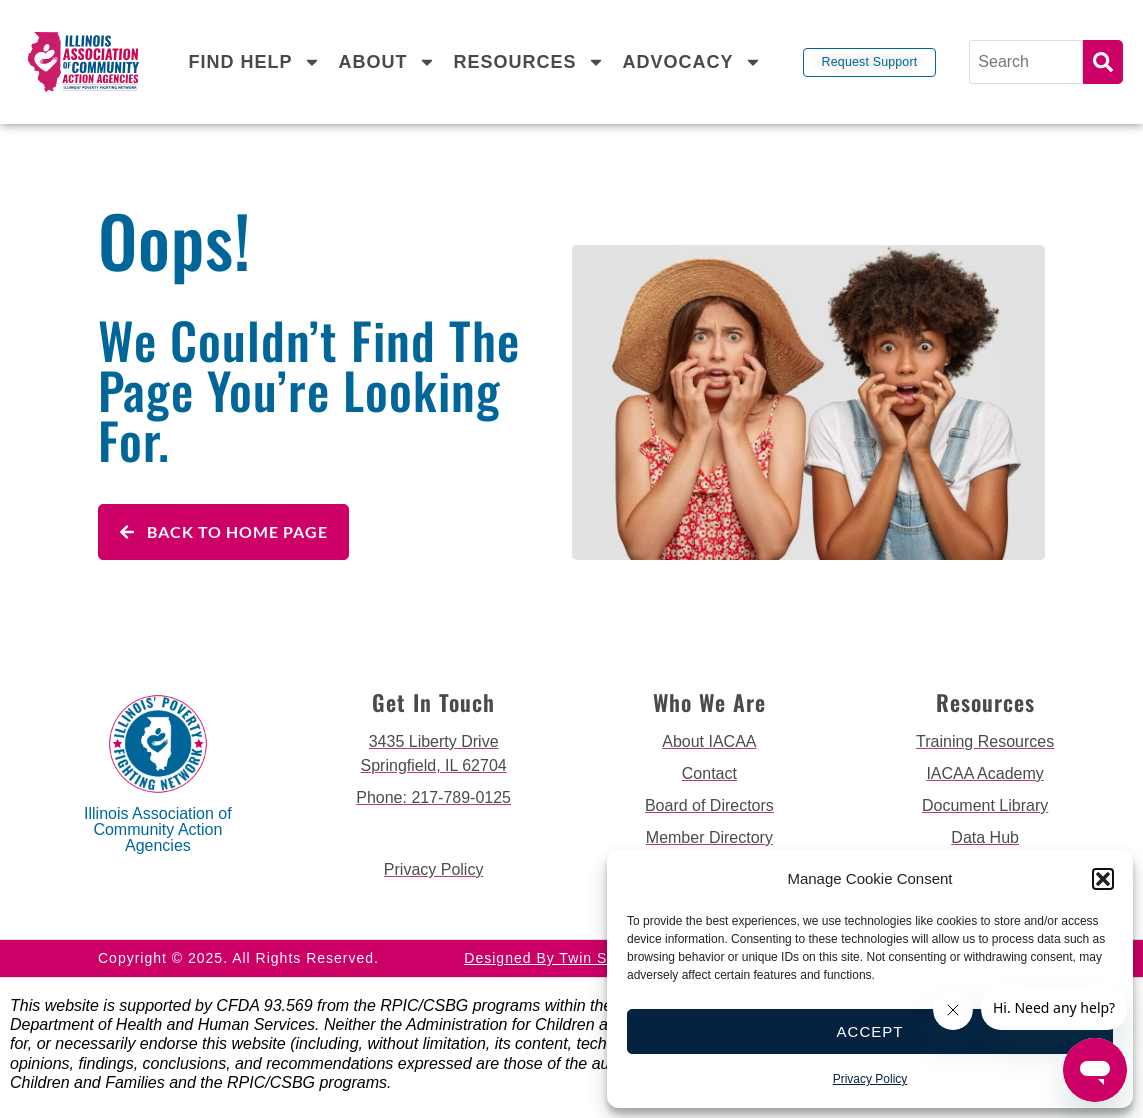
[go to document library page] (985, 806)
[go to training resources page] (985, 742)
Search (1103, 62)
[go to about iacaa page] (710, 742)
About (386, 62)
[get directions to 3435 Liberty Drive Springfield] (434, 754)
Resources (528, 62)
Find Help (254, 62)
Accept (870, 1031)
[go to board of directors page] (710, 806)
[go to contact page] (710, 774)
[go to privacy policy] (434, 870)
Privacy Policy (870, 1079)
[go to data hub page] (985, 838)
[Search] (1027, 62)
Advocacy (692, 62)
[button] (1103, 879)
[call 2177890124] (434, 798)
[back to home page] (83, 61)
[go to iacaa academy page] (985, 774)
